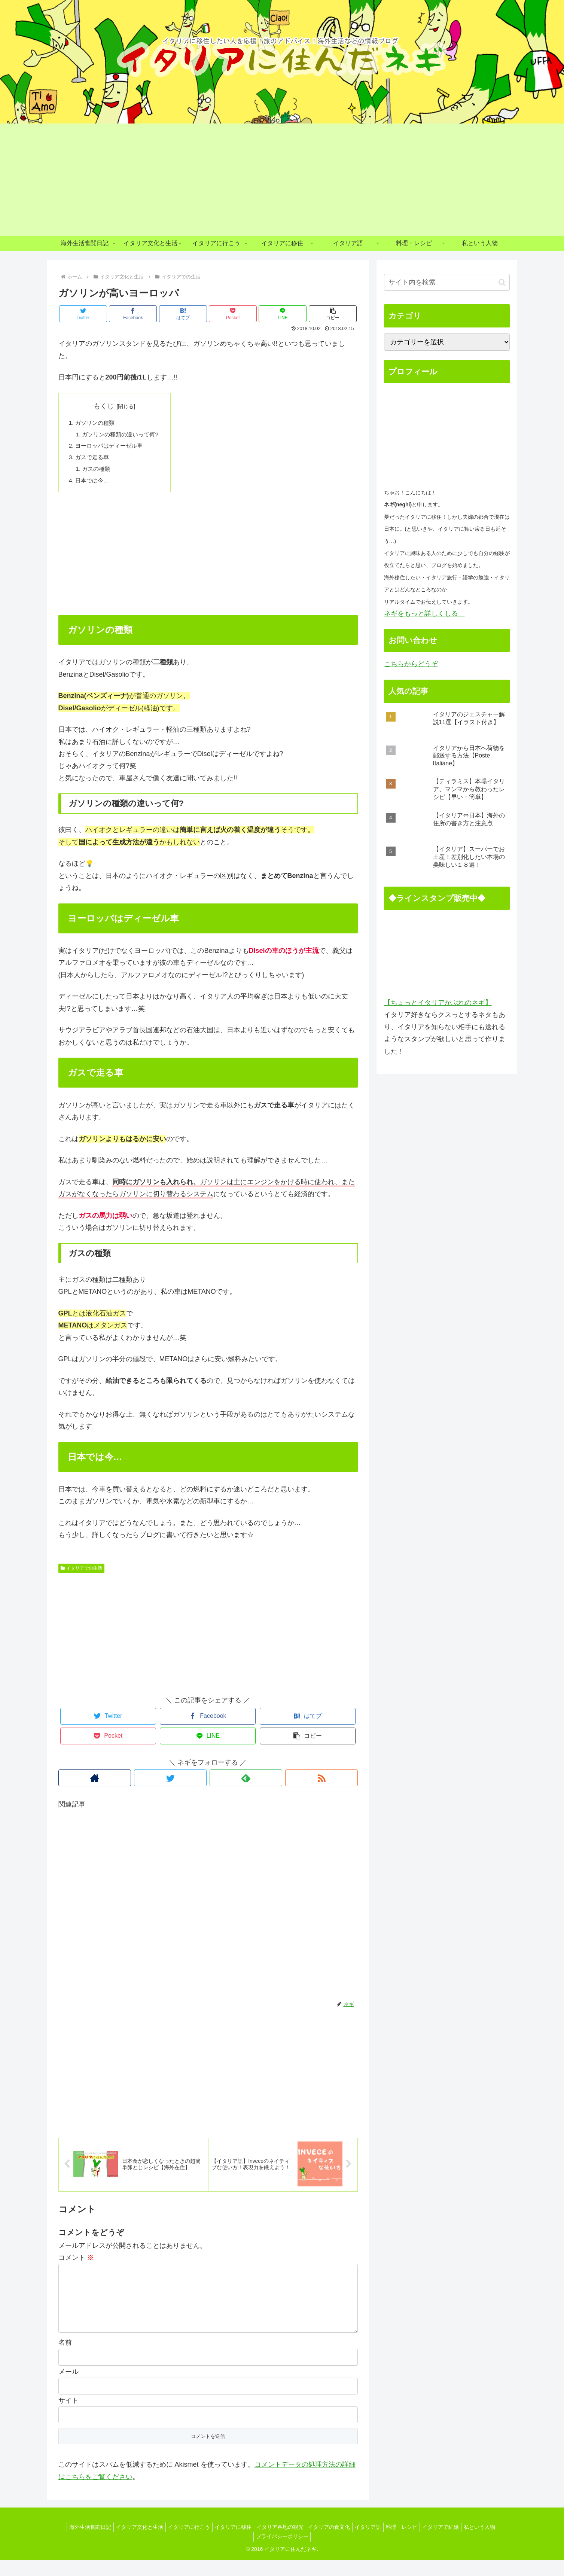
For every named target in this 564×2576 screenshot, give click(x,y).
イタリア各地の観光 (278, 2543)
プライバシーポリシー (282, 2553)
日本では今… (94, 483)
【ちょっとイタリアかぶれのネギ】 (438, 1002)
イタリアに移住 (228, 2543)
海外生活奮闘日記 (77, 2543)
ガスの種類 (98, 471)
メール (68, 2387)
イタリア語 (373, 2543)
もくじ (107, 406)
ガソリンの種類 (97, 423)
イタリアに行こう (181, 2543)
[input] (447, 282)
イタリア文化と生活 (129, 2543)
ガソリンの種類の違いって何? (123, 435)
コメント (76, 2262)
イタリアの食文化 (331, 2543)
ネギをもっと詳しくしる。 (424, 613)
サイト (68, 2417)
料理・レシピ (409, 2543)
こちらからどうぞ (411, 664)
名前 (65, 2359)
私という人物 (493, 2543)
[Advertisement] (282, 179)
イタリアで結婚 (451, 2543)
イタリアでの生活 (82, 1571)
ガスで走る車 (94, 459)
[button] (333, 313)
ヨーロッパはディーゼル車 (111, 447)
